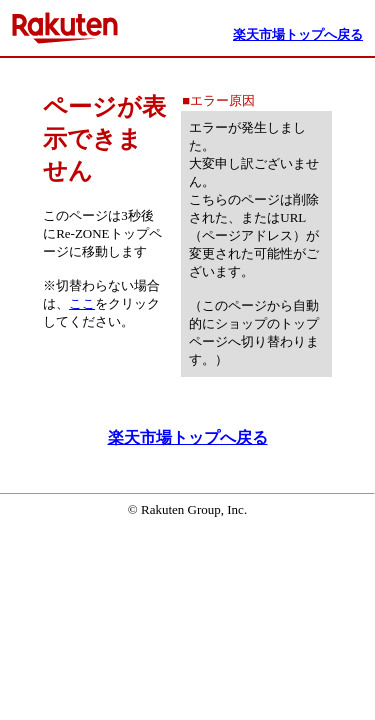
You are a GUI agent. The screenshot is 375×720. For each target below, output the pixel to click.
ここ (82, 303)
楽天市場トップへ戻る (188, 437)
